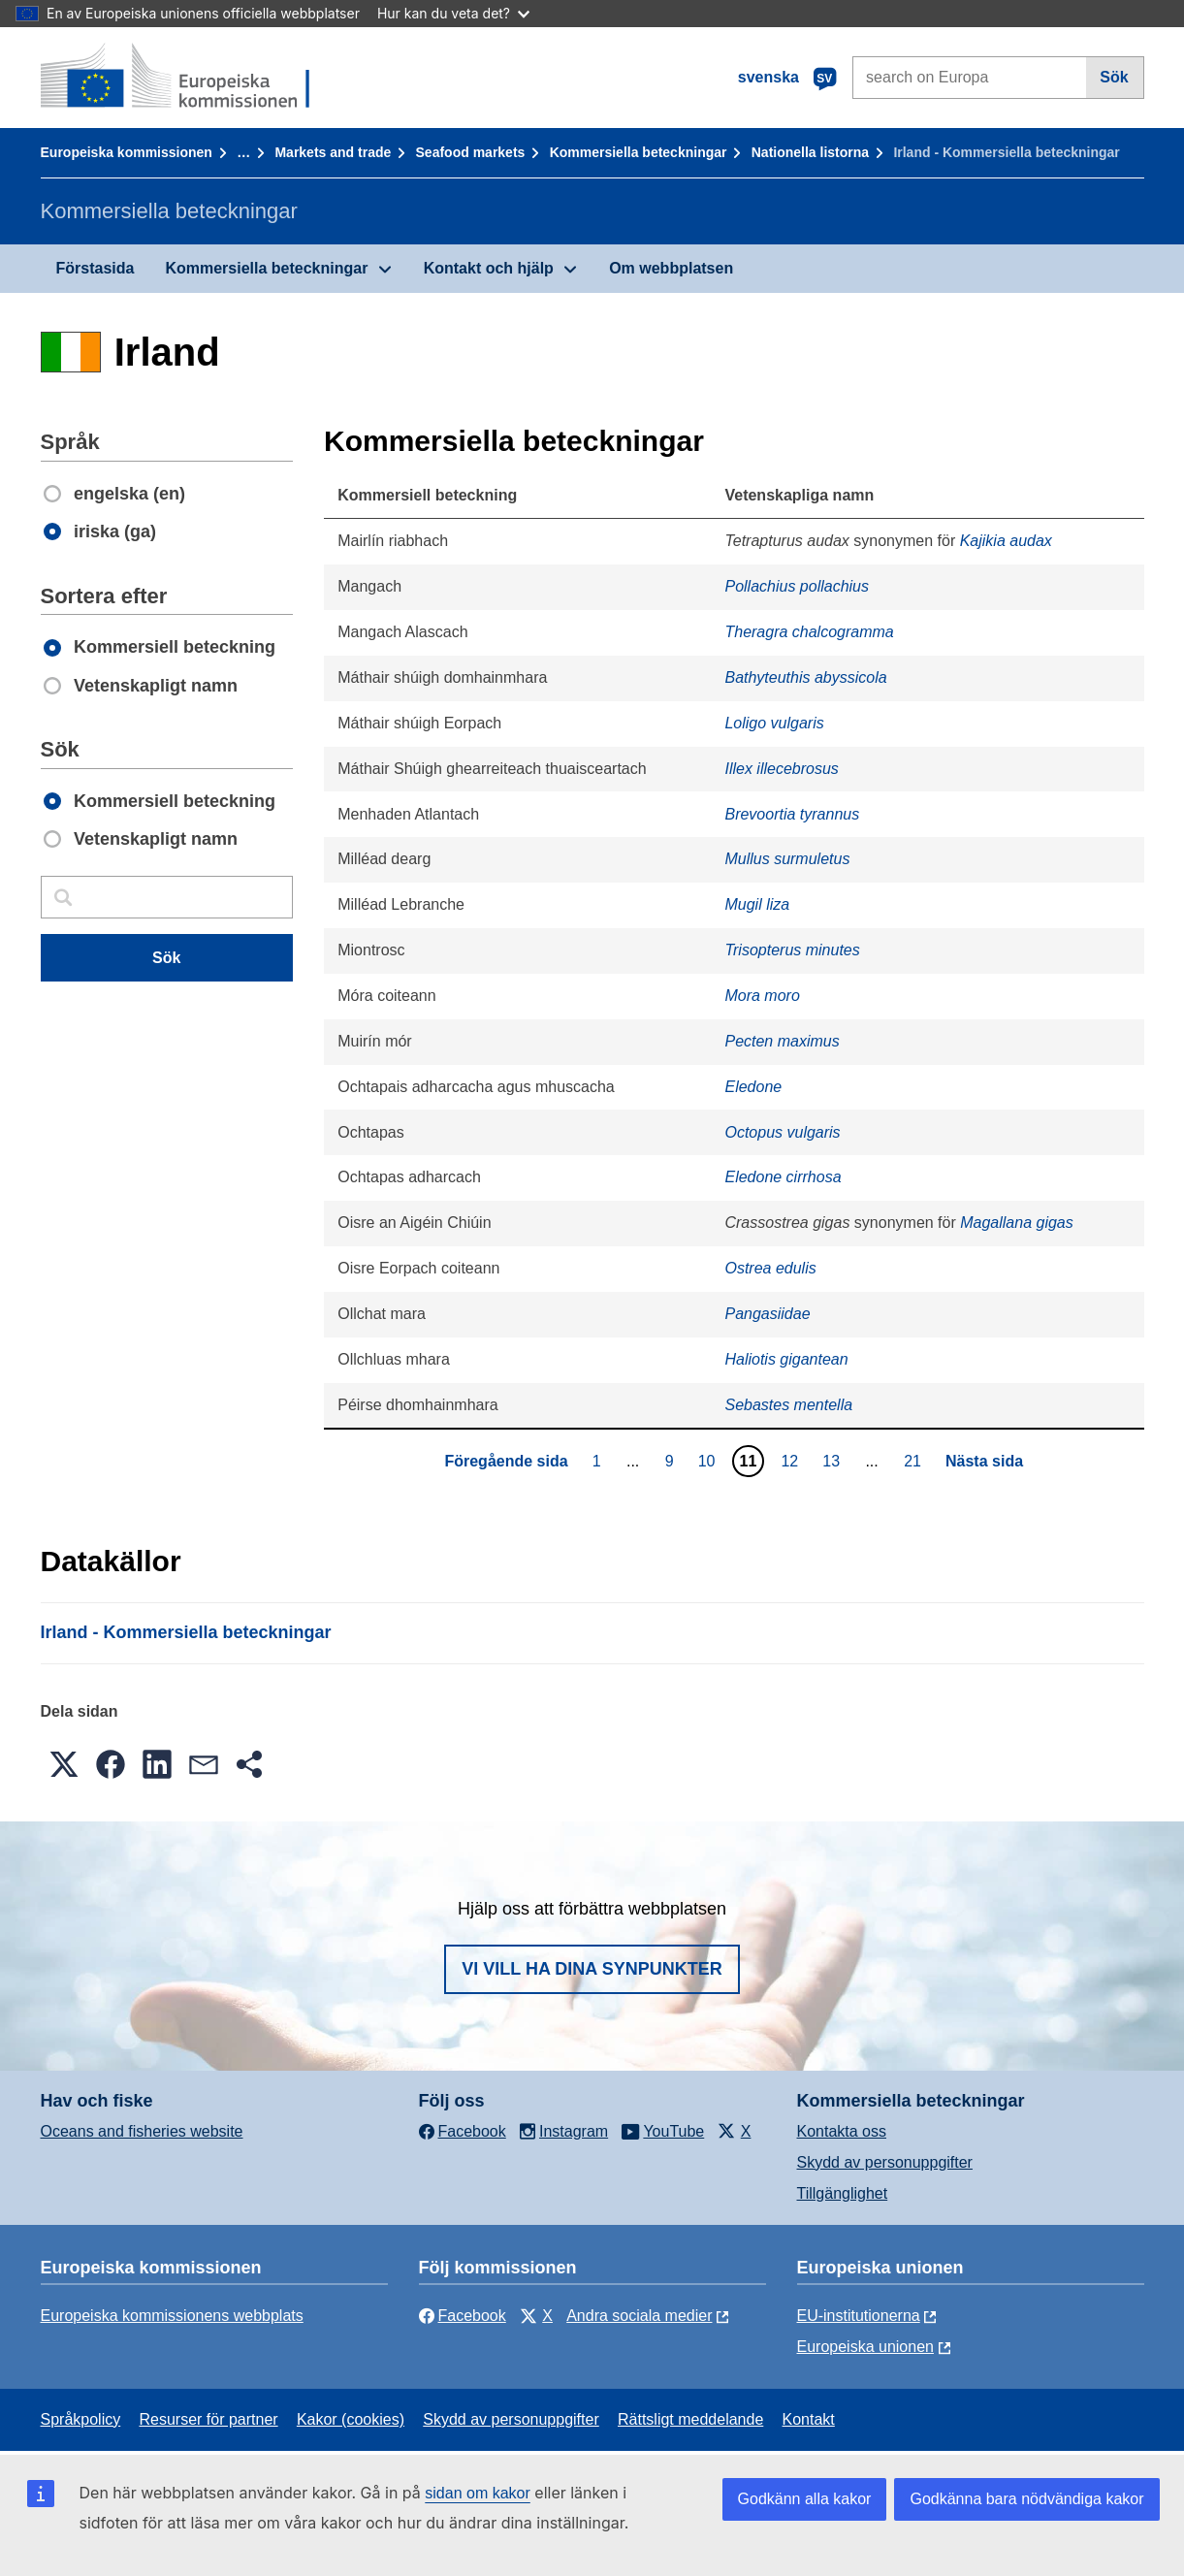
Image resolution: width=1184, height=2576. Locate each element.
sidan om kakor (477, 2493)
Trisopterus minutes (791, 950)
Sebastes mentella (788, 1405)
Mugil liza (756, 904)
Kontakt (809, 2419)
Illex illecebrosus (781, 768)
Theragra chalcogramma (808, 632)
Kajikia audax (1006, 540)
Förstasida (95, 268)
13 (833, 1460)
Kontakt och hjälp (489, 268)
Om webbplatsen (671, 268)
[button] (64, 1764)
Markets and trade (332, 152)
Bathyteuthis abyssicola (805, 677)
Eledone (753, 1087)
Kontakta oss (842, 2131)
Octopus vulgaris (782, 1132)
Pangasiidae (767, 1313)
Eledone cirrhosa (782, 1177)
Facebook (462, 2315)
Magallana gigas (1016, 1222)
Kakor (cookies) (350, 2419)
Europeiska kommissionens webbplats (172, 2315)
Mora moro (761, 995)
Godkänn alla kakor (805, 2499)
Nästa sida (984, 1461)
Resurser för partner (208, 2419)
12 (792, 1460)
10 (709, 1460)
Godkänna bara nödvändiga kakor (1026, 2499)
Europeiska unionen (865, 2346)
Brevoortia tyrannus (791, 814)
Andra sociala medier (639, 2315)
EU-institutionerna (858, 2315)
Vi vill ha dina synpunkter (591, 1969)
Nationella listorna (810, 152)
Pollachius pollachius (796, 586)
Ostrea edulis (770, 1268)
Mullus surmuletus (786, 859)
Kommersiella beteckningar (638, 152)
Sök (1114, 77)
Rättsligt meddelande (690, 2419)
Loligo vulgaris (773, 723)
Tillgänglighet (842, 2193)
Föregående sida (505, 1461)
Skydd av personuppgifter (885, 2162)
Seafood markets (471, 152)
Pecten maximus (781, 1041)
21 (915, 1460)
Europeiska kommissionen (126, 152)
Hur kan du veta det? (453, 13)
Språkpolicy (81, 2419)
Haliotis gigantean (786, 1359)
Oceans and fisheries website (142, 2131)
